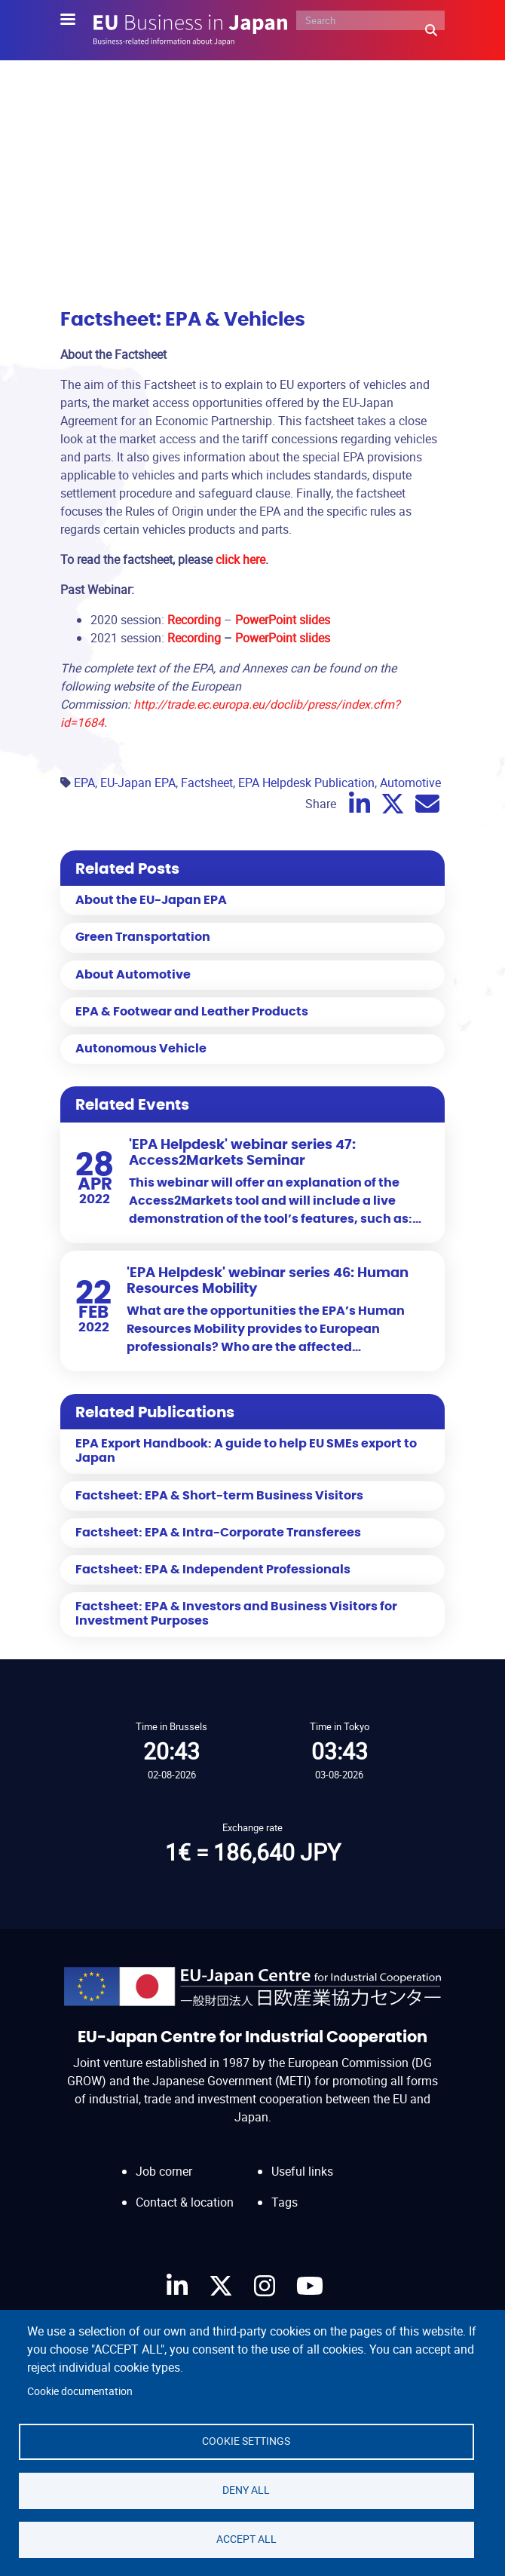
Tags (284, 2202)
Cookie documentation (80, 2391)
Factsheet (207, 782)
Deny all (246, 2490)
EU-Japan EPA (138, 782)
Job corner (164, 2171)
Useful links (302, 2171)
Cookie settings (246, 2441)
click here (240, 559)
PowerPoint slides (282, 637)
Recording (194, 637)
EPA (84, 782)
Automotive (410, 782)
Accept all (246, 2539)
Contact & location (185, 2202)
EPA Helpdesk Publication (306, 782)
